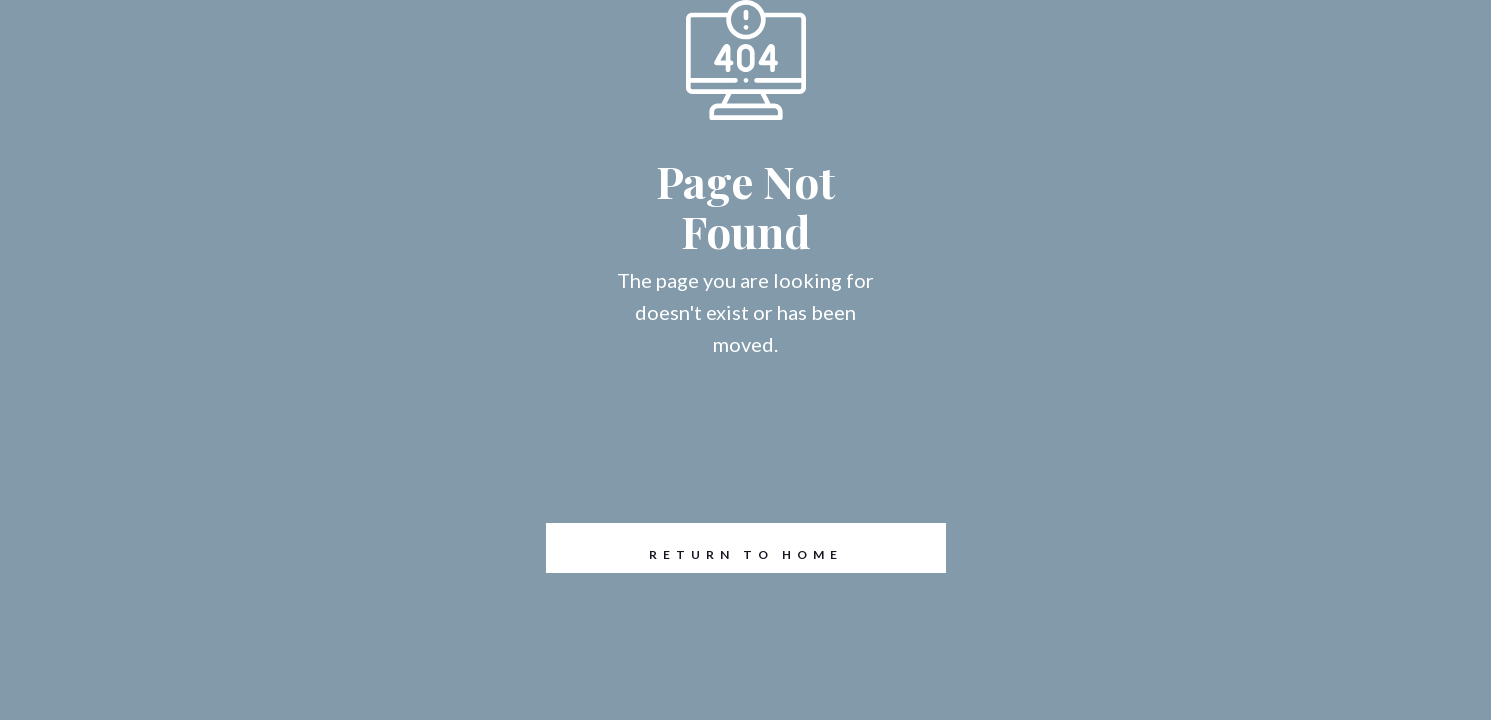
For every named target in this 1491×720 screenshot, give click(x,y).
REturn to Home (694, 548)
